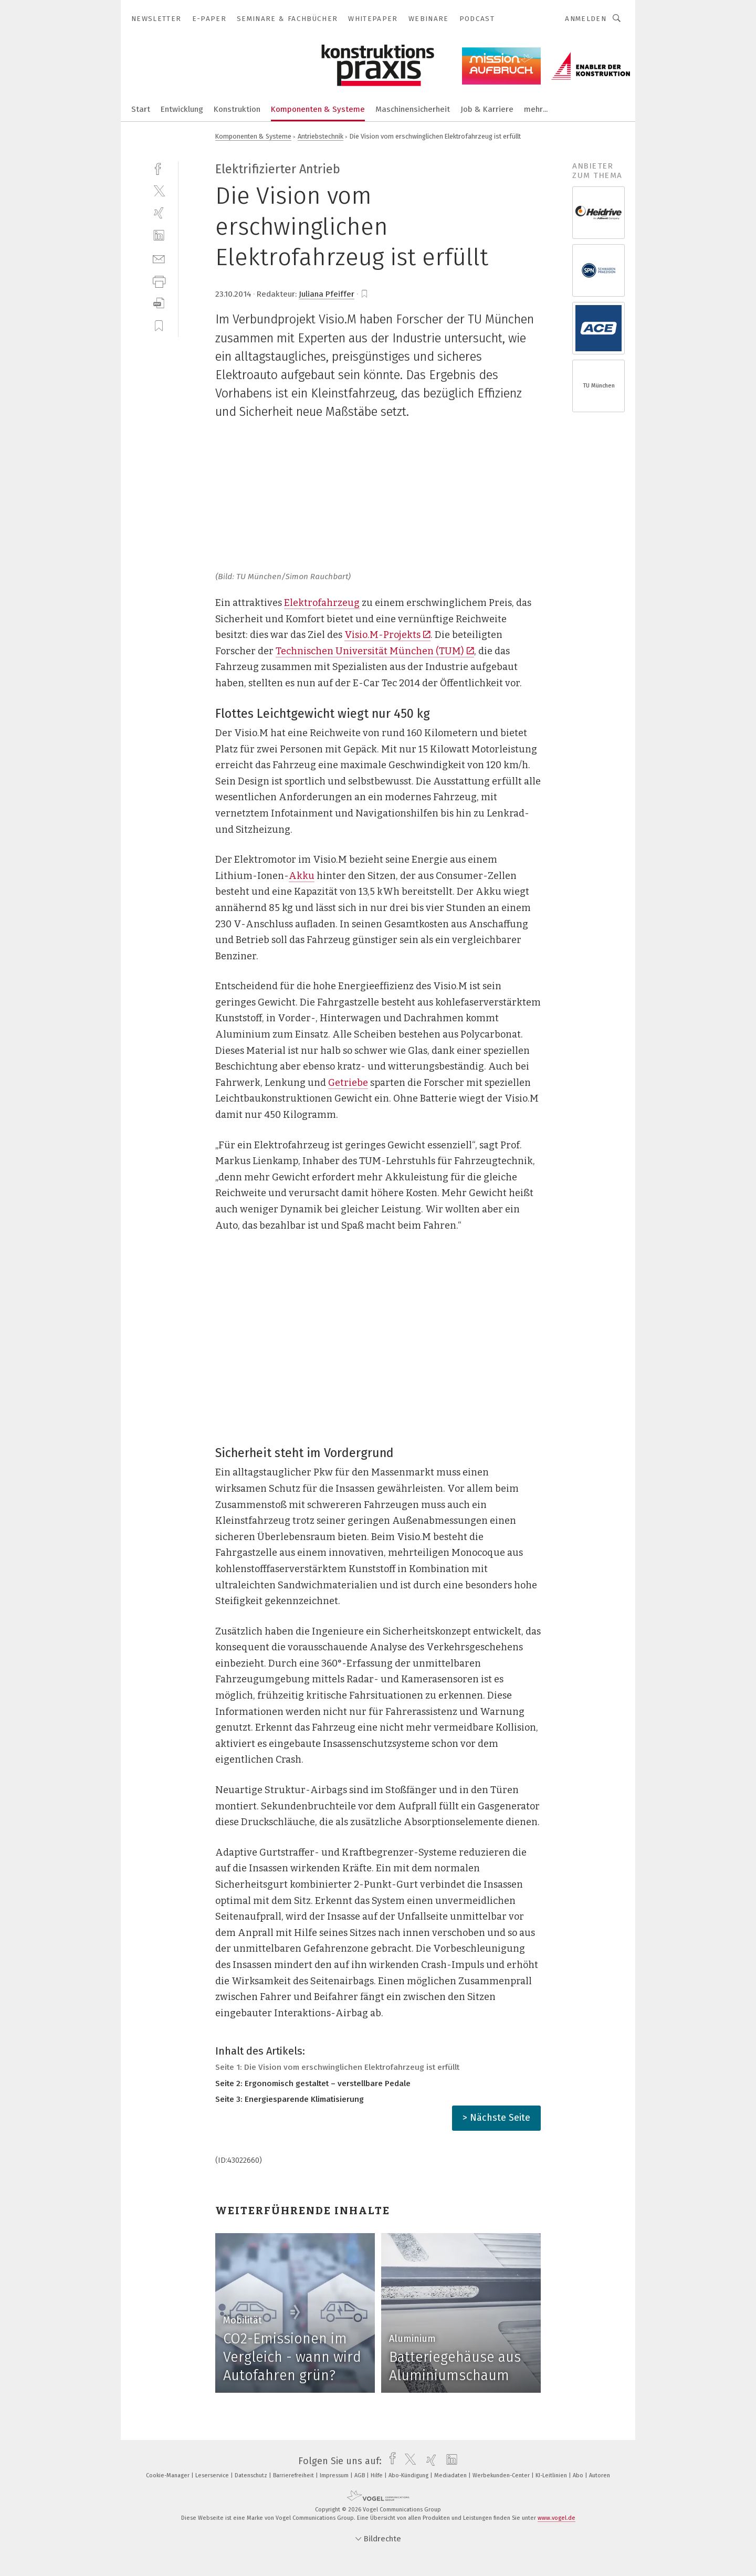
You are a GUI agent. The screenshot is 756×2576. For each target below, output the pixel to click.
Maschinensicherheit (412, 109)
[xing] (158, 212)
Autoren (599, 2475)
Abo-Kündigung (409, 2475)
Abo (579, 2475)
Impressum (335, 2475)
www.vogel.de (556, 2518)
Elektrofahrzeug (322, 603)
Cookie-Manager (168, 2475)
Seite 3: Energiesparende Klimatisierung (289, 2099)
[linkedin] (158, 235)
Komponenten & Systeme (318, 109)
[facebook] (158, 167)
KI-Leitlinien (552, 2475)
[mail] (158, 258)
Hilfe (377, 2475)
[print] (158, 280)
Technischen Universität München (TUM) (375, 651)
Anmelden (585, 18)
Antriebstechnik (320, 136)
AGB (360, 2475)
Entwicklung (182, 109)
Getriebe (348, 1082)
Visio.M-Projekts (387, 635)
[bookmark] (364, 294)
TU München (599, 385)
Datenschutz (252, 2475)
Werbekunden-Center (501, 2475)
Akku (301, 876)
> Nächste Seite (496, 2117)
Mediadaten (451, 2475)
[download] (158, 303)
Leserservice (212, 2475)
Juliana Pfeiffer (326, 294)
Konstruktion (237, 109)
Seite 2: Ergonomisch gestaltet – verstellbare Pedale (313, 2083)
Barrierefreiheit (294, 2475)
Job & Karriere (486, 109)
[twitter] (158, 190)
